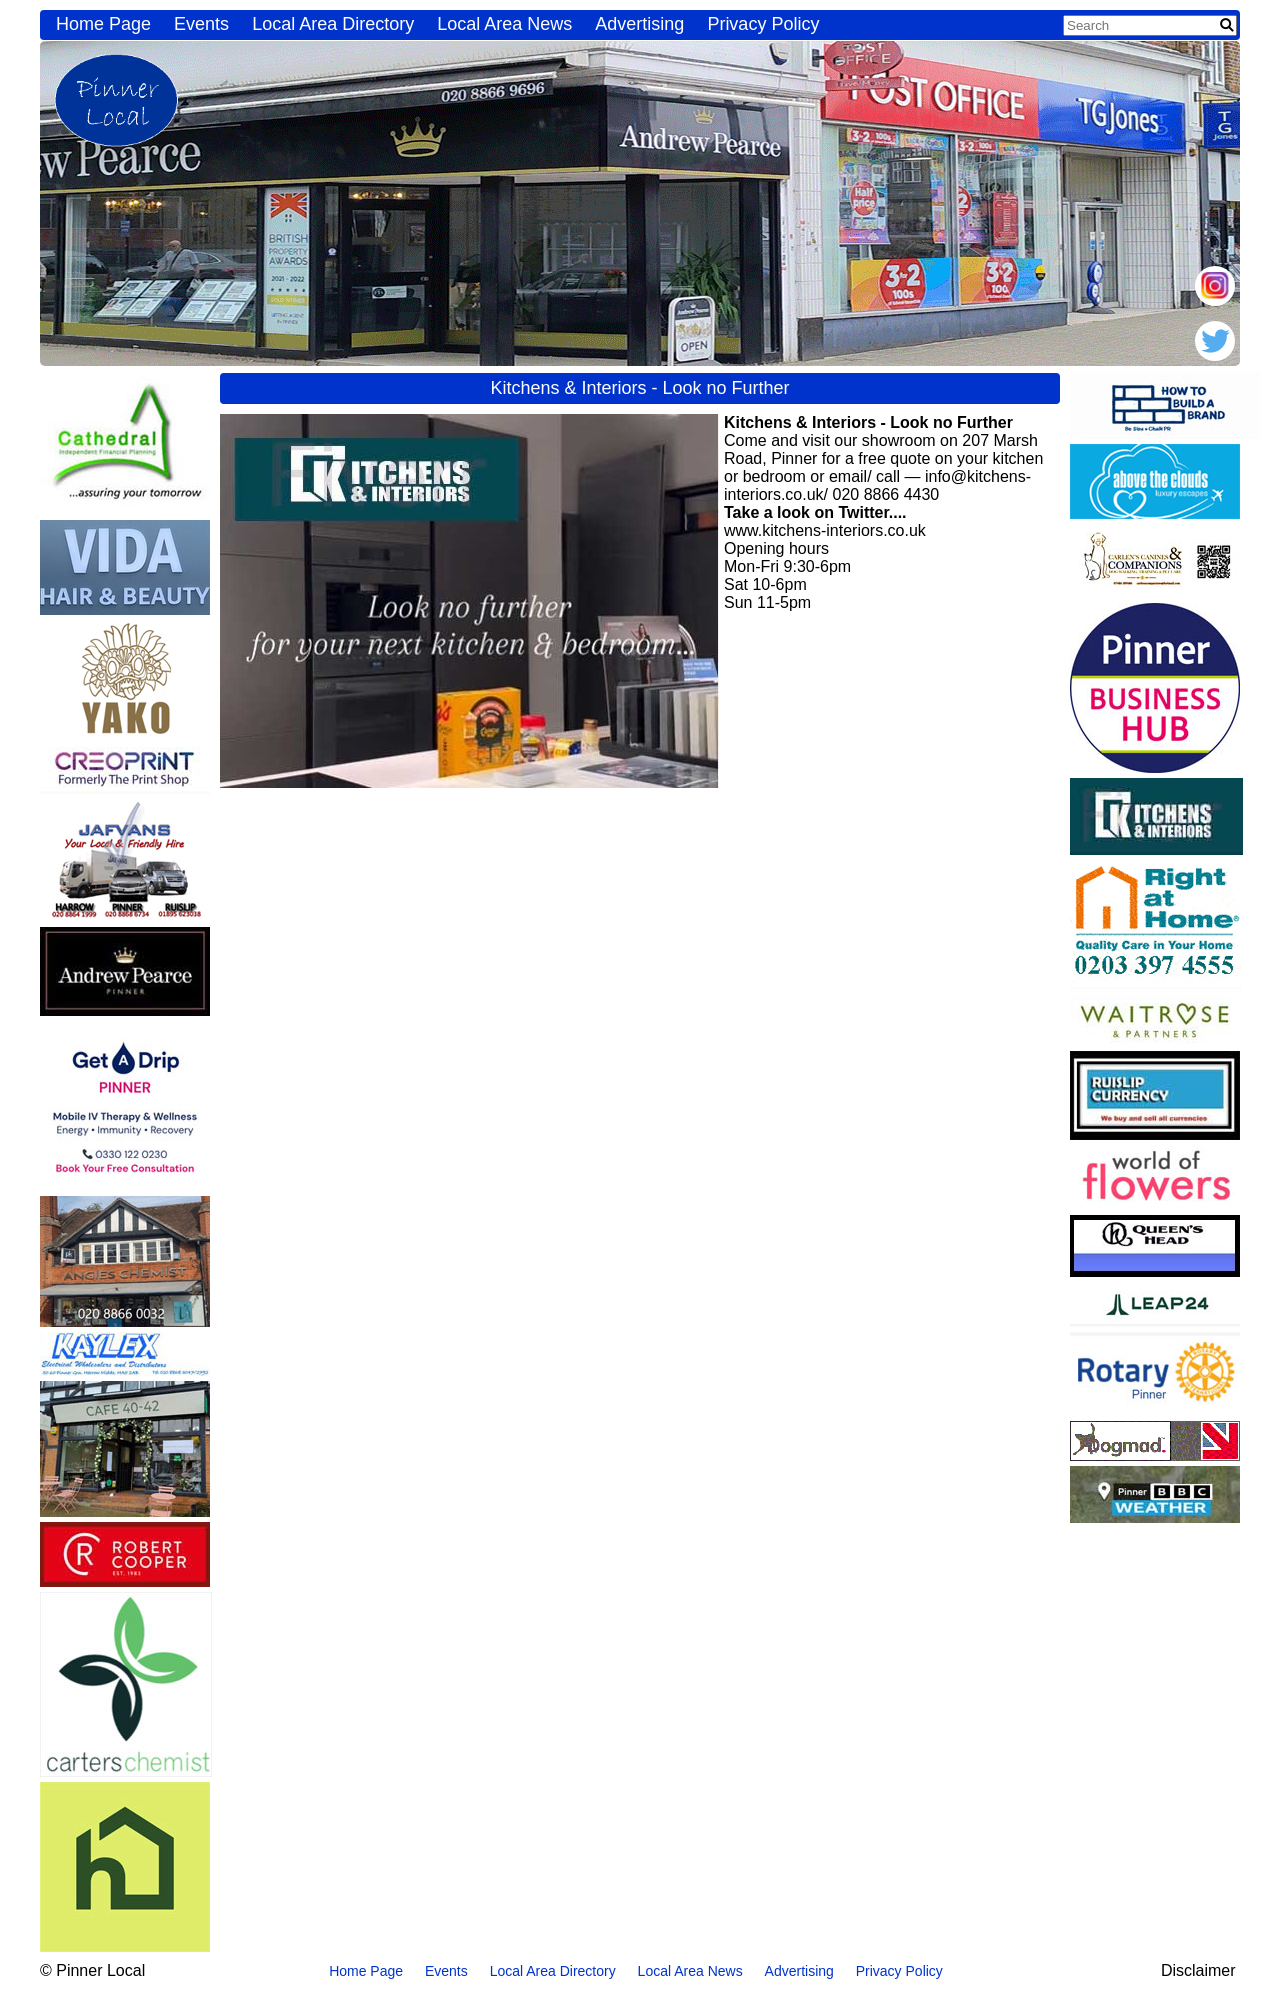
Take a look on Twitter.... (815, 512)
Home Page (103, 24)
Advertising (639, 24)
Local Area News (504, 24)
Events (201, 24)
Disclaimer (1198, 1970)
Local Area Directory (333, 24)
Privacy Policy (763, 24)
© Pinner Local (92, 1970)
